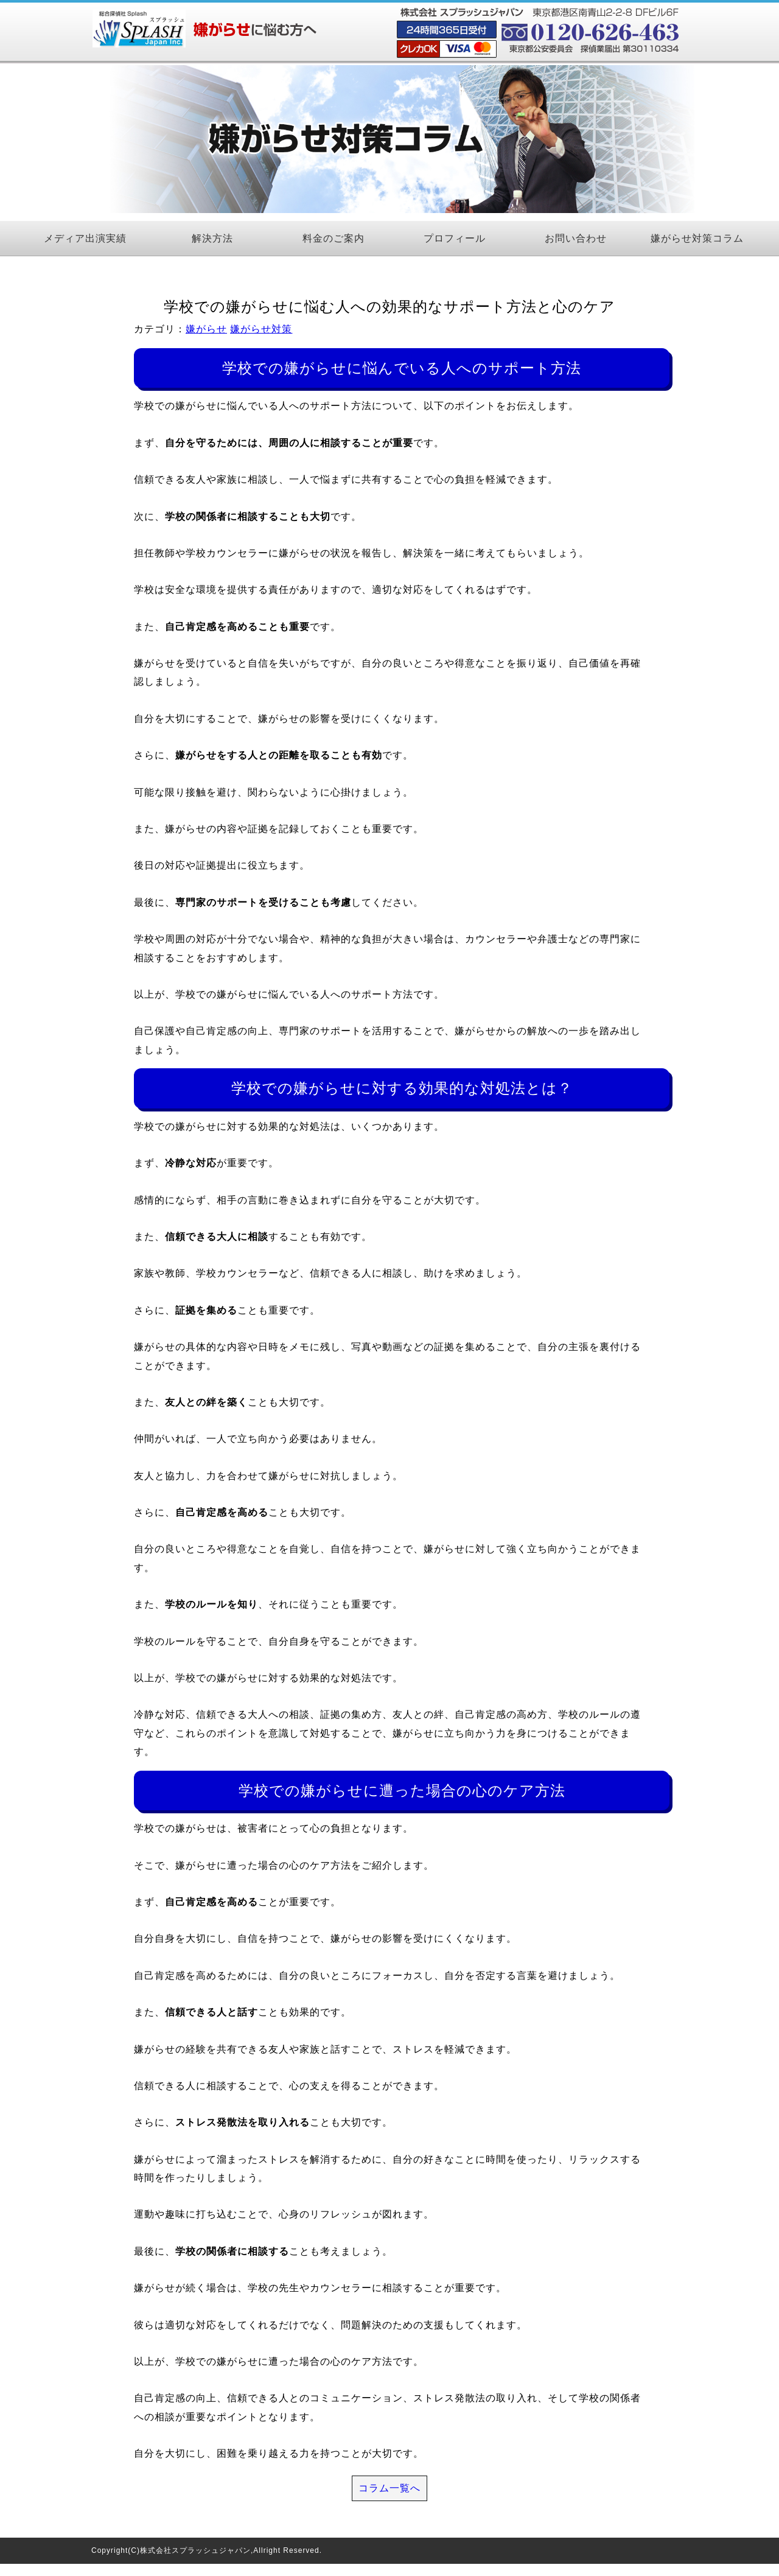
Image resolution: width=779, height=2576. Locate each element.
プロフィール (455, 238)
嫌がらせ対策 (261, 329)
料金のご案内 (333, 238)
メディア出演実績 (85, 238)
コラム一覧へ (389, 2488)
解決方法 (212, 238)
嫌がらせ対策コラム (697, 238)
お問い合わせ (576, 238)
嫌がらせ (206, 329)
